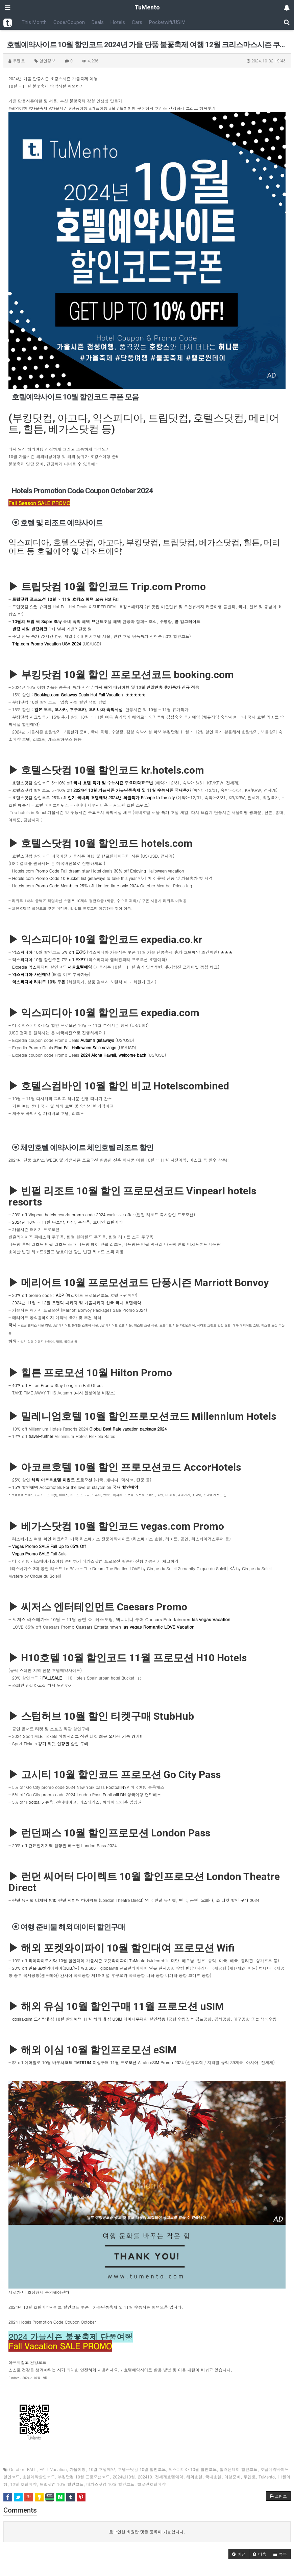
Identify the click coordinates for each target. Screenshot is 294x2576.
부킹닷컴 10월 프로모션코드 (84, 2477)
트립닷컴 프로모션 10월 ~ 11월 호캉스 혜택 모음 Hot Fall (65, 599)
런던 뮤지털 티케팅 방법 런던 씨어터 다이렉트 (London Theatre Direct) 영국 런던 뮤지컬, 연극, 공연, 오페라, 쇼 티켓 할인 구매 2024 (135, 1900)
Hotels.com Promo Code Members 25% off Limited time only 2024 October (83, 885)
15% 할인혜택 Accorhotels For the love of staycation (75, 1487)
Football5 (35, 1802)
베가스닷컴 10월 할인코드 (110, 2484)
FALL (31, 2469)
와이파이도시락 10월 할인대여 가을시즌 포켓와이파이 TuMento (87, 1960)
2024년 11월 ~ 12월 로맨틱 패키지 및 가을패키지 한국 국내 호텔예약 (76, 1302)
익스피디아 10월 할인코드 (193, 2469)
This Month (34, 22)
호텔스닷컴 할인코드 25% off (94, 797)
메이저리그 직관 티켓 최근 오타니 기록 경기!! (100, 1736)
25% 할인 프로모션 (52, 1480)
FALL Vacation (53, 2469)
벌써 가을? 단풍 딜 (52, 629)
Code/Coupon (69, 22)
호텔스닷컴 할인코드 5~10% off (82, 782)
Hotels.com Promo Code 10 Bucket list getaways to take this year (74, 878)
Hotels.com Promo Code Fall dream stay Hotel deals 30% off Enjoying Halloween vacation (98, 871)
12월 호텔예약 (23, 2484)
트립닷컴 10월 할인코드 (61, 2484)
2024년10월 (124, 2477)
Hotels (118, 22)
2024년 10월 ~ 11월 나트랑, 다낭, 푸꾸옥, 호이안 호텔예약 (67, 1222)
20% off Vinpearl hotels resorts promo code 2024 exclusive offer (73, 1214)
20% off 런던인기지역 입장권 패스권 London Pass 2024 (64, 1845)
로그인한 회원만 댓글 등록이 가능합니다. (147, 2532)
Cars (137, 22)
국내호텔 (213, 2477)
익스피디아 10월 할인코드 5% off (48, 952)
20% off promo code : (34, 1295)
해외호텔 (194, 2477)
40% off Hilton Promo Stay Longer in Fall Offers (57, 1385)
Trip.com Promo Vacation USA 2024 (46, 643)
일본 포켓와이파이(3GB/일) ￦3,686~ (64, 1968)
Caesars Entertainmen (187, 1619)
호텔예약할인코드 (39, 2477)
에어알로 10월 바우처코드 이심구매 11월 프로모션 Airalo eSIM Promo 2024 (105, 2062)
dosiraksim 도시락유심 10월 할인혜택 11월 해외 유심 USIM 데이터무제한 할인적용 (88, 2019)
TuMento (267, 2477)
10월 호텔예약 (102, 2469)
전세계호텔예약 (169, 2477)
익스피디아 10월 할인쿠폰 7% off (48, 959)
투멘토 (250, 2477)
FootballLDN (114, 1794)
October (16, 2469)
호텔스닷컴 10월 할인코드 (142, 2469)
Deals (98, 22)
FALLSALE (52, 1678)
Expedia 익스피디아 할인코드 (52, 967)
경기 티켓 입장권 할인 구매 (63, 1743)
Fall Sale (39, 1553)
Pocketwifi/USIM (167, 22)
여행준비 (232, 2477)
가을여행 (78, 2469)
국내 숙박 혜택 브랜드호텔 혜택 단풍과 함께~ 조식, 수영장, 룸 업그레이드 (106, 621)
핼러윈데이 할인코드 (239, 2469)
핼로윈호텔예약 (151, 2484)
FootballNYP (117, 1787)
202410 (145, 2477)
